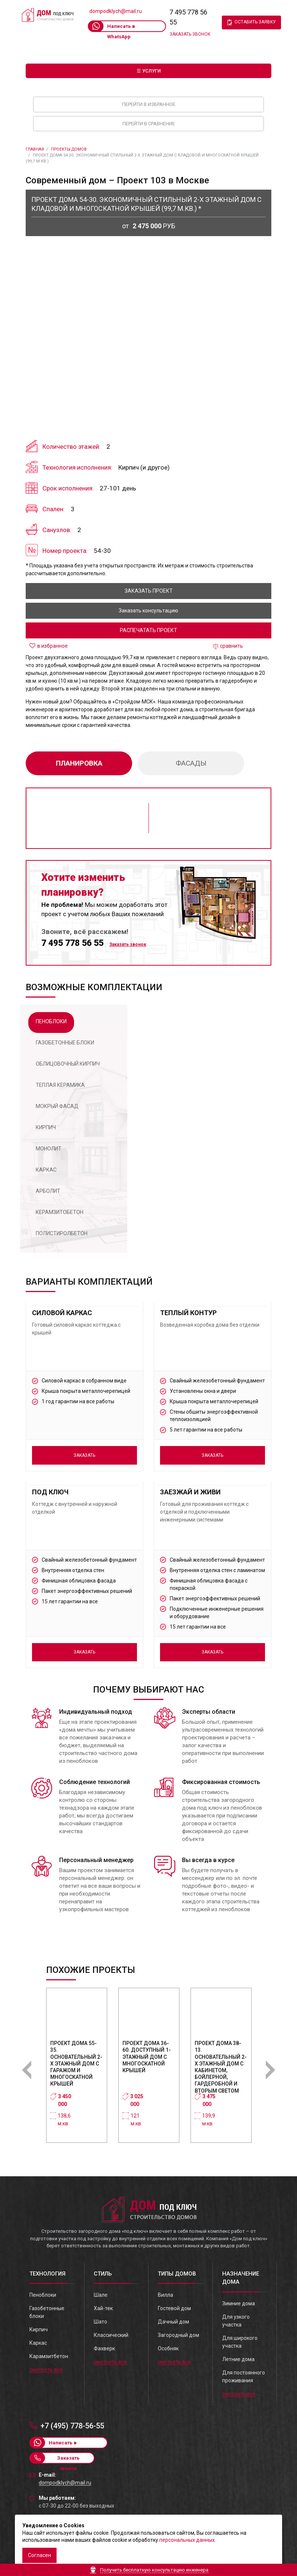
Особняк (168, 2348)
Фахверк (104, 2348)
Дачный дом (173, 2322)
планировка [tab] (79, 763)
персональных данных (187, 2540)
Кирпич (38, 2329)
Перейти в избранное (148, 104)
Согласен (39, 2555)
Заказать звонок (190, 34)
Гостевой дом (174, 2308)
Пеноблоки (42, 2295)
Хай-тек (103, 2308)
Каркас (38, 2343)
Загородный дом (178, 2335)
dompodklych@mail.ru (115, 11)
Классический (111, 2335)
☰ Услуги (149, 71)
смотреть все (46, 2370)
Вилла (165, 2295)
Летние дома (238, 2359)
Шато (100, 2322)
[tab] (51, 1022)
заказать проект (149, 591)
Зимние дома (238, 2303)
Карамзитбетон (48, 2356)
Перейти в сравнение (148, 123)
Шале (101, 2295)
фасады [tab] (191, 763)
